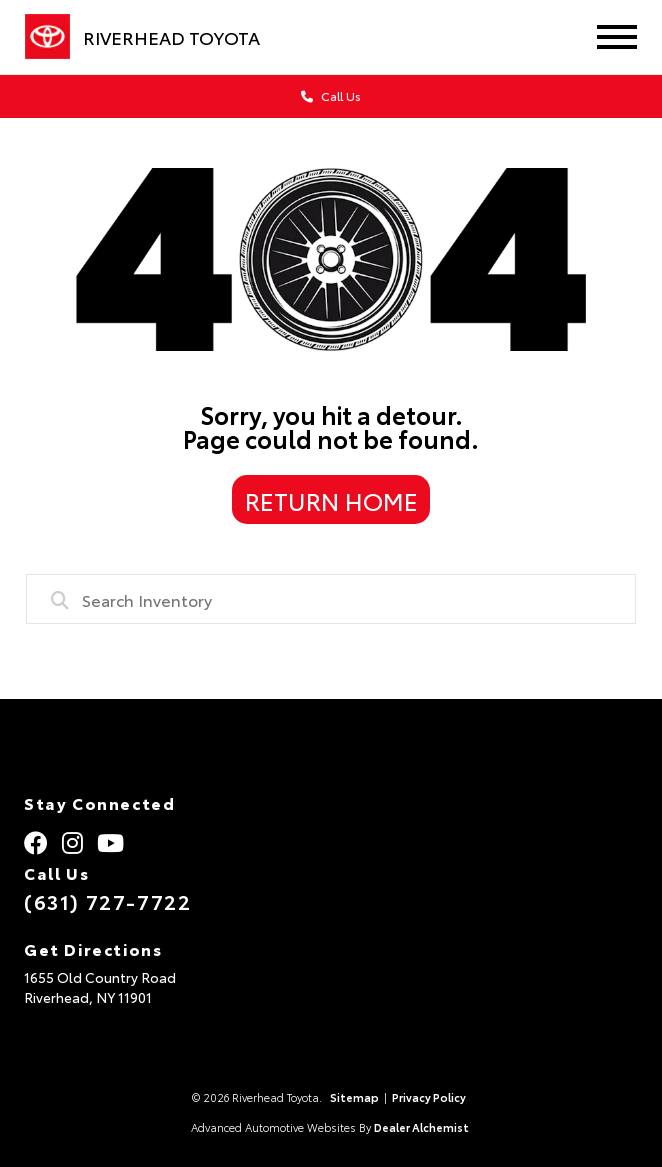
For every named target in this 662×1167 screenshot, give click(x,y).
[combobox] (330, 599)
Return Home (331, 500)
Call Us (331, 95)
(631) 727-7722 (107, 901)
